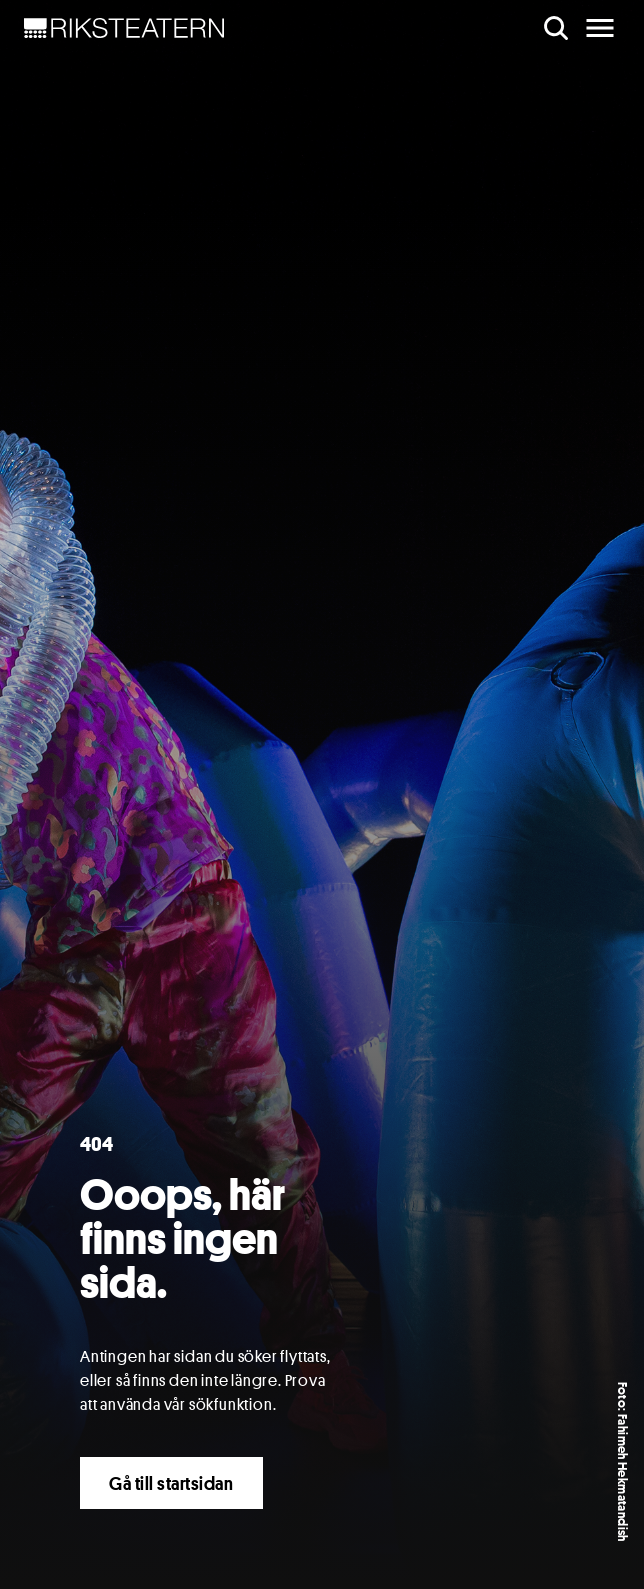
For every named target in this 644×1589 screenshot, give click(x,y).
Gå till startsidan (171, 1483)
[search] (556, 28)
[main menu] (600, 28)
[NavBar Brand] (124, 28)
